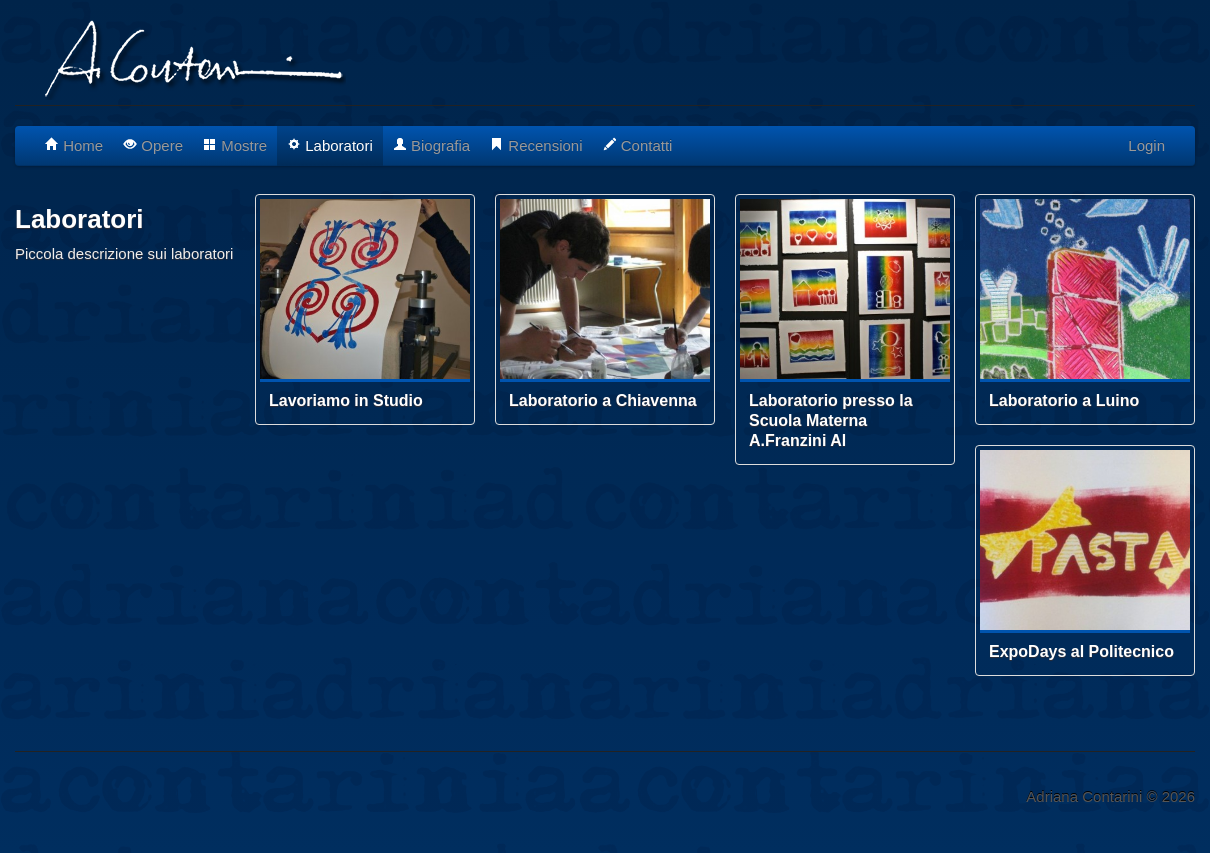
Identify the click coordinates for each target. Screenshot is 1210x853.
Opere (153, 145)
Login (1146, 145)
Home (74, 145)
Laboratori (330, 145)
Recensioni (536, 145)
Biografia (431, 145)
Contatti (638, 145)
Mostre (235, 145)
